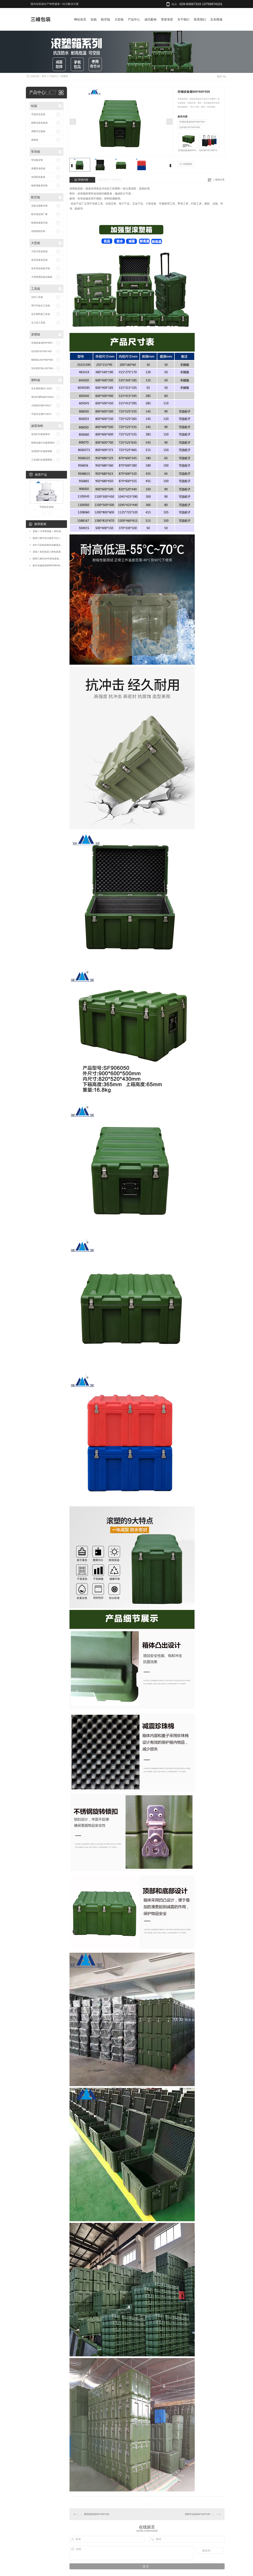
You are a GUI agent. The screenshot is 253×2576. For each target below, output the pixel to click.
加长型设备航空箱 (40, 268)
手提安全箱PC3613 (41, 414)
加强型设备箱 (38, 177)
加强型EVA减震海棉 (41, 451)
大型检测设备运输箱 (41, 277)
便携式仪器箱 (38, 131)
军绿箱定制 (37, 160)
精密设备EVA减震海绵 (42, 442)
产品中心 (134, 19)
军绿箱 (35, 151)
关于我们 (183, 19)
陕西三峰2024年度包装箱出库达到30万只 (48, 558)
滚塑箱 (64, 76)
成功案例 (150, 19)
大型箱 (119, 19)
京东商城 (216, 19)
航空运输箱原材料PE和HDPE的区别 (48, 565)
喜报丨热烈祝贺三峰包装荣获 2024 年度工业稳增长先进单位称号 (48, 551)
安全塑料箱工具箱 (40, 314)
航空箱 (105, 19)
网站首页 (80, 19)
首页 (44, 76)
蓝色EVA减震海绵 (40, 434)
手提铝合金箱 (38, 114)
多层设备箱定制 (39, 260)
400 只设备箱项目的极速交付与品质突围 (48, 545)
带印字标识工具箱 (40, 305)
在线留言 (186, 164)
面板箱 (34, 139)
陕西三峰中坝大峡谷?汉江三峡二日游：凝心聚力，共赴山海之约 (48, 538)
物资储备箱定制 (39, 185)
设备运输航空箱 (39, 205)
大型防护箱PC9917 (41, 405)
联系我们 (200, 19)
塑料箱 (35, 380)
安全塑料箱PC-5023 (41, 388)
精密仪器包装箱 (39, 122)
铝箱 (94, 19)
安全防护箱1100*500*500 (44, 368)
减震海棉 (37, 425)
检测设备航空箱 (39, 222)
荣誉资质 (167, 19)
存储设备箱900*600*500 (43, 342)
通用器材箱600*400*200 (96, 2514)
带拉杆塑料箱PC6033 (42, 397)
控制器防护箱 (38, 231)
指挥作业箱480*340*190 (197, 2514)
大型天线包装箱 (39, 251)
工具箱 (35, 288)
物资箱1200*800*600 (42, 359)
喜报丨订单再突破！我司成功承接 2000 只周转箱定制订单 (48, 531)
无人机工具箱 (38, 322)
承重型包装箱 (38, 168)
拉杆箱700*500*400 (41, 351)
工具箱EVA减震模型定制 (44, 459)
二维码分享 (219, 179)
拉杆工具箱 (37, 297)
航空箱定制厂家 (39, 214)
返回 (221, 76)
